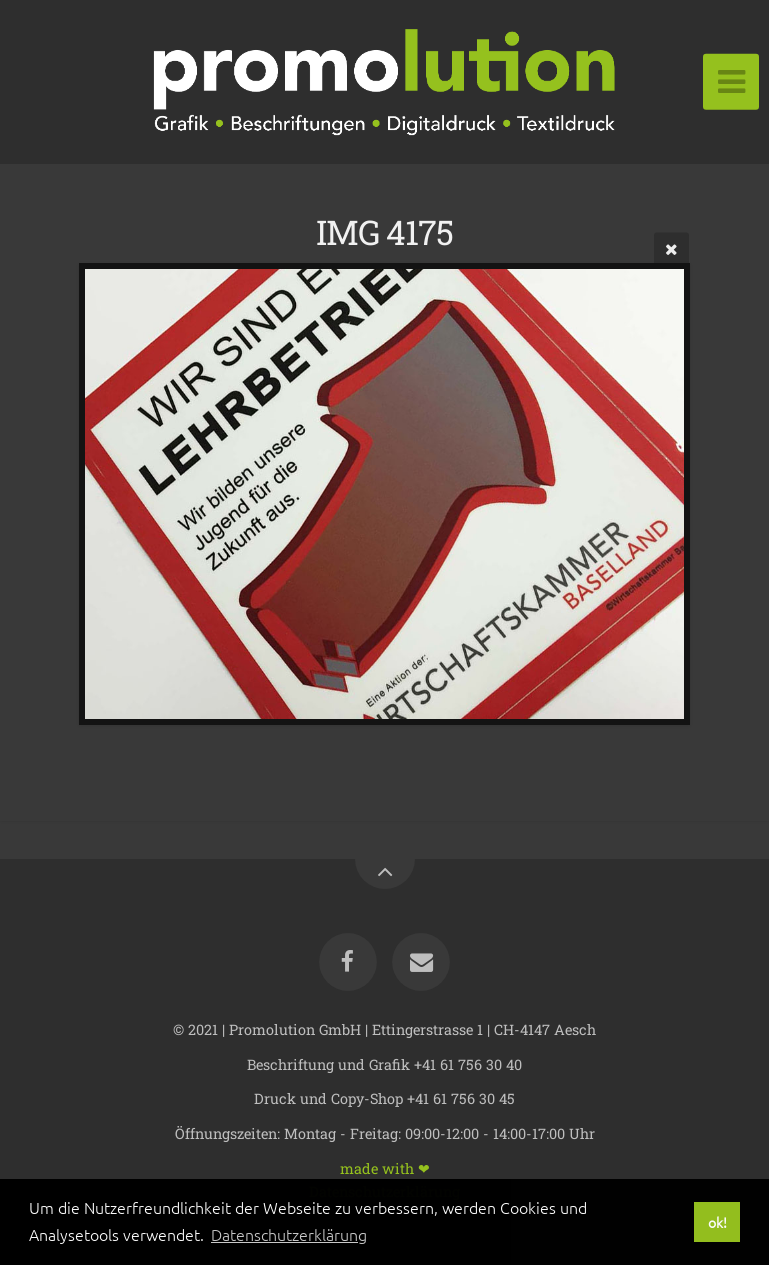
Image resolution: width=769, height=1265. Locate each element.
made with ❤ (385, 1167)
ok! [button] (717, 1222)
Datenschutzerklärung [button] (289, 1234)
